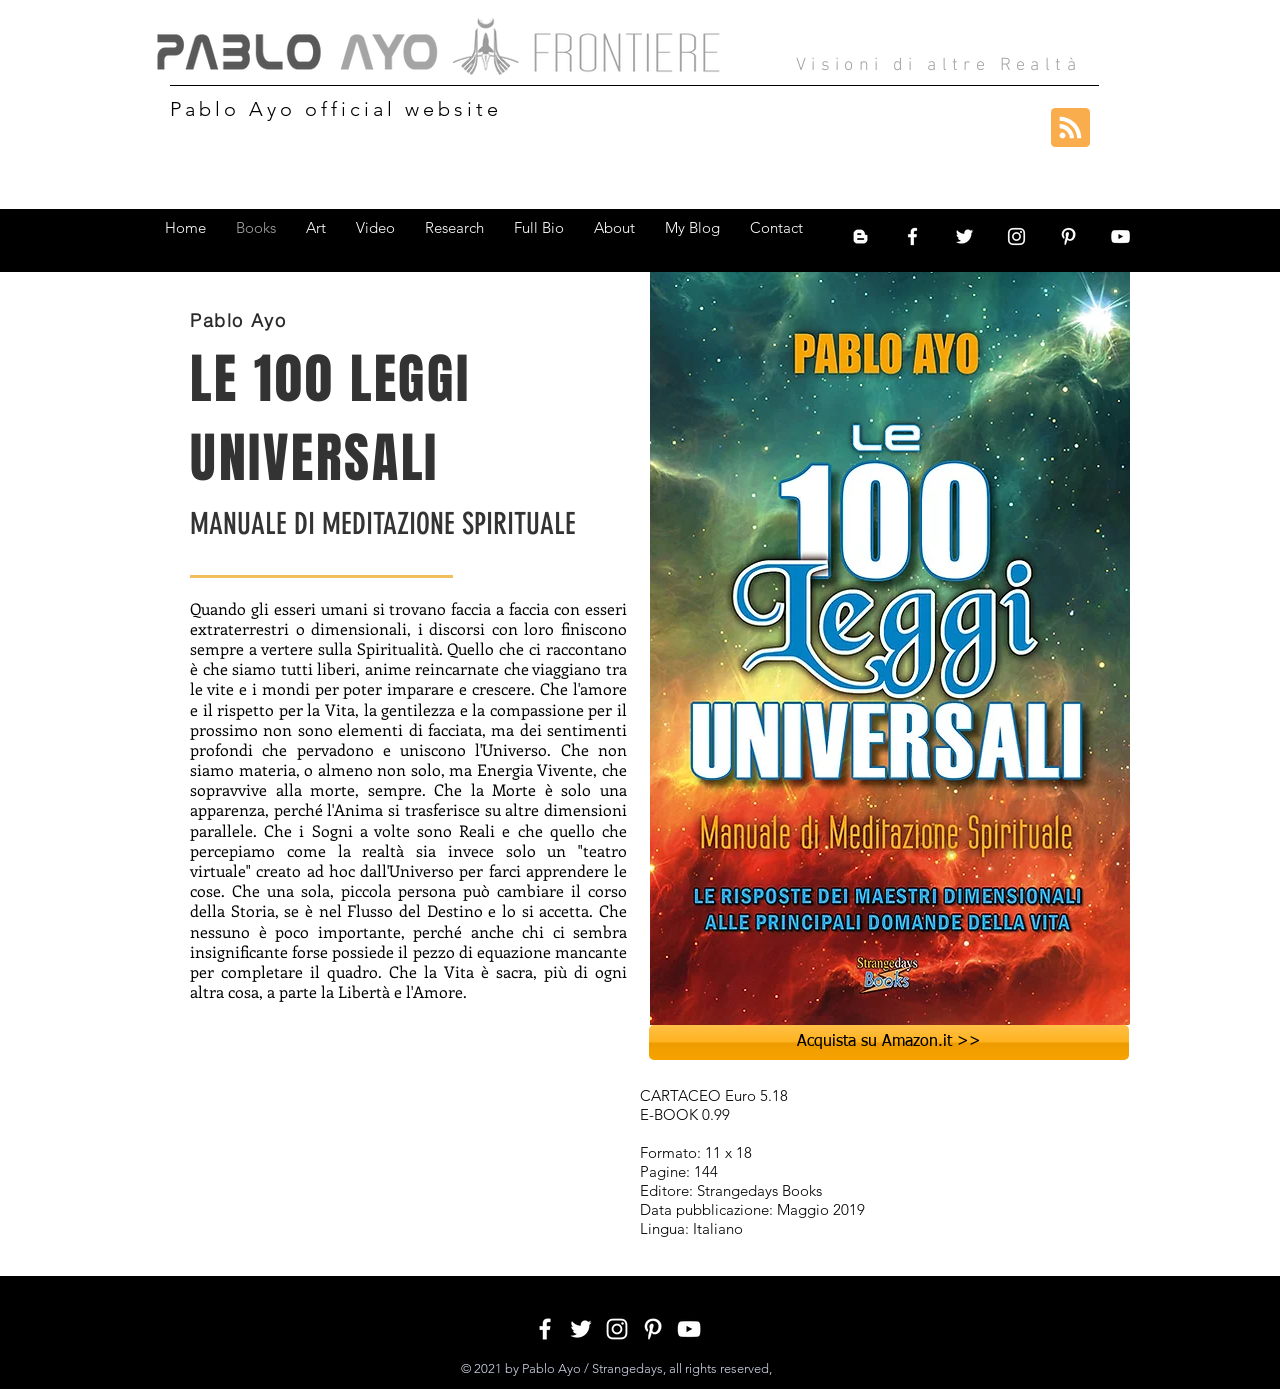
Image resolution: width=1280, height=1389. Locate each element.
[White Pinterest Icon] (1068, 236)
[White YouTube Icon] (1120, 236)
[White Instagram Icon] (1016, 236)
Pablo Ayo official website (336, 109)
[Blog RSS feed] (1070, 128)
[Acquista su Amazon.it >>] (889, 1042)
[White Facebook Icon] (912, 236)
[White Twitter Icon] (964, 236)
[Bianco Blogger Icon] (860, 236)
